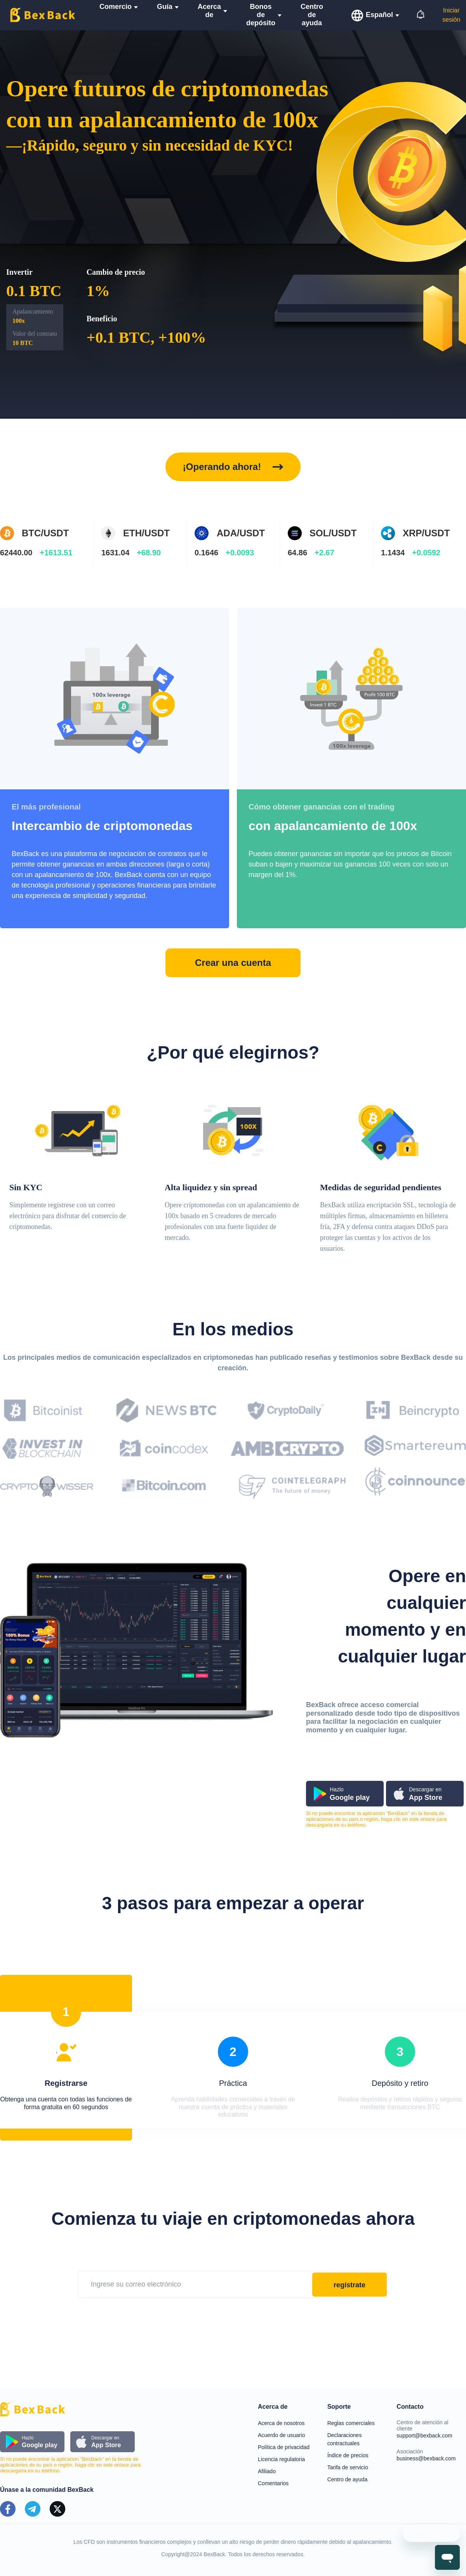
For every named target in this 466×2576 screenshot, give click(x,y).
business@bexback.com (426, 2458)
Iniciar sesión (451, 15)
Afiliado (267, 2471)
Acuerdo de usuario (281, 2435)
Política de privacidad (284, 2447)
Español (379, 15)
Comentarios (273, 2483)
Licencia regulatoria (281, 2459)
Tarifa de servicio (347, 2467)
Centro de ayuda (347, 2479)
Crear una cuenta (233, 962)
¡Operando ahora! (222, 466)
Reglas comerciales (351, 2423)
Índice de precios (348, 2455)
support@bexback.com (424, 2435)
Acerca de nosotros (281, 2423)
